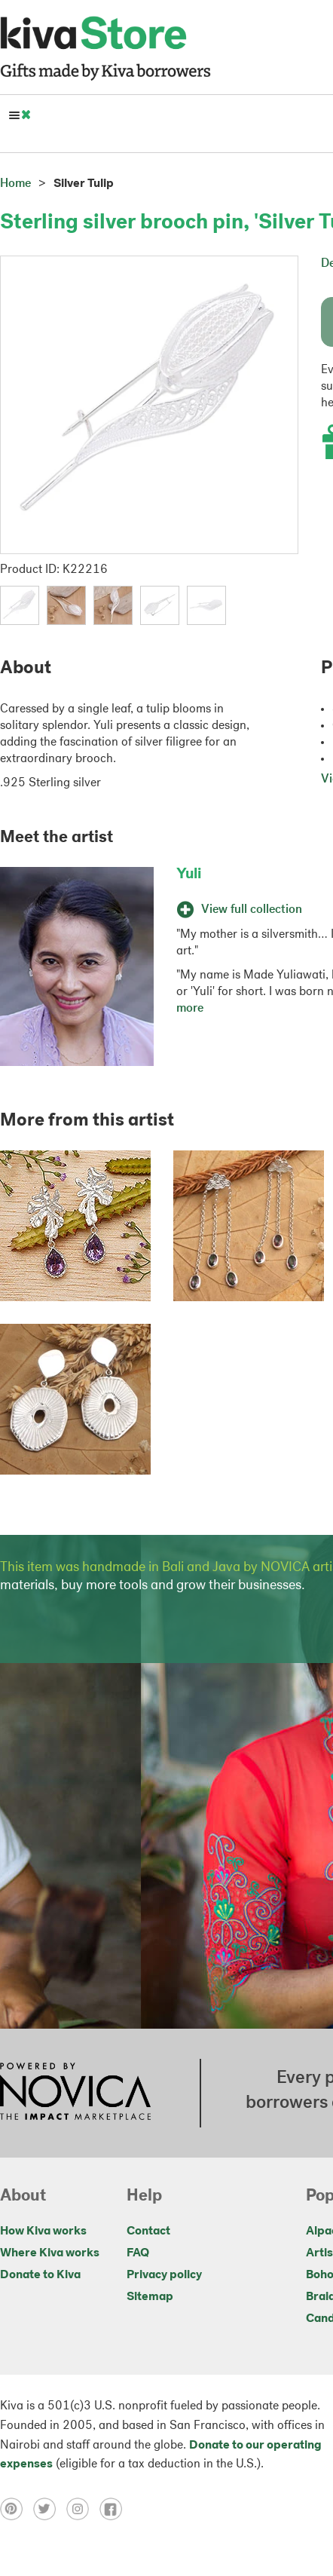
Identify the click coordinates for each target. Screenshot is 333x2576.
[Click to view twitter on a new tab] (49, 2509)
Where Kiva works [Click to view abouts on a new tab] (49, 2253)
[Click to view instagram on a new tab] (82, 2509)
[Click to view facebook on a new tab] (114, 2509)
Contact (148, 2231)
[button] (19, 605)
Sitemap (150, 2297)
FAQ (138, 2253)
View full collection (239, 910)
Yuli (188, 874)
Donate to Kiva (40, 2275)
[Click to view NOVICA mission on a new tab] (75, 2093)
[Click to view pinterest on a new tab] (16, 2509)
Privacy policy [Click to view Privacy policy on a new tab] (164, 2275)
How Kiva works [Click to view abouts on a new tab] (43, 2231)
